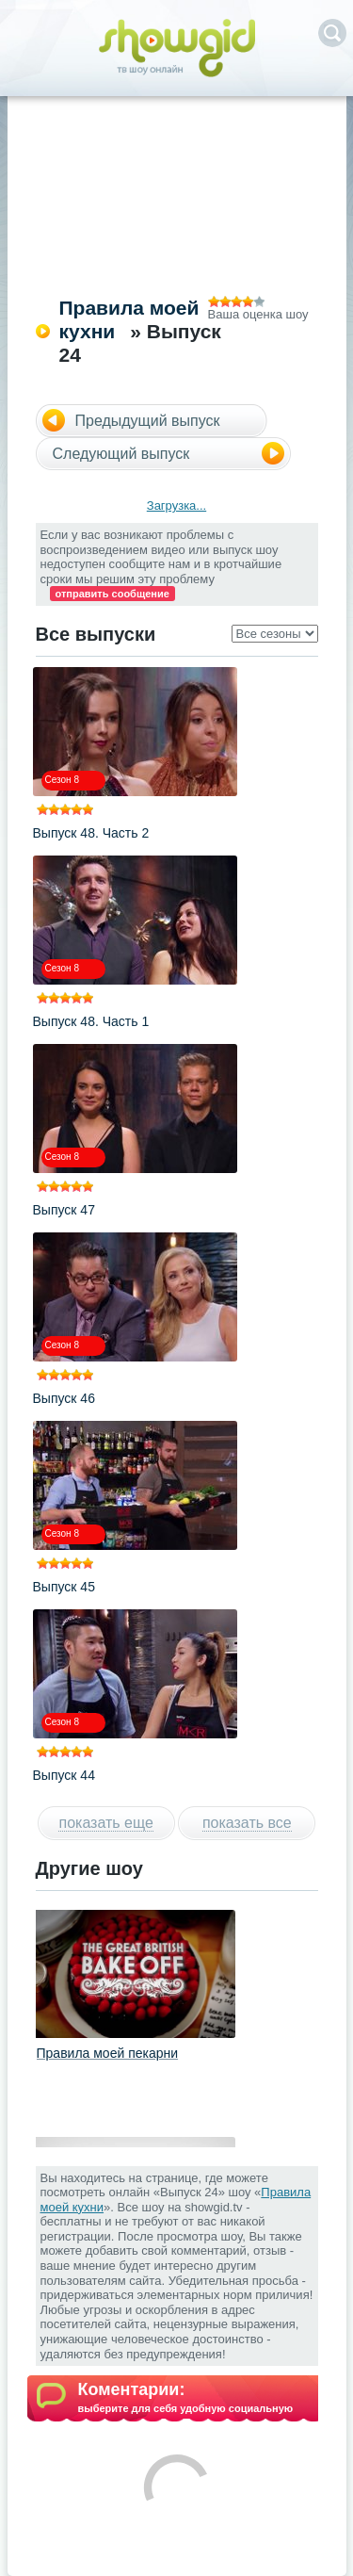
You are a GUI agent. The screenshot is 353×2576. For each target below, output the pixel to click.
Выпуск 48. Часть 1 (91, 1021)
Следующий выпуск (121, 454)
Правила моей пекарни (108, 2053)
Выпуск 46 (64, 1398)
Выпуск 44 (64, 1775)
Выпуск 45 (64, 1586)
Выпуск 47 (64, 1209)
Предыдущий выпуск (147, 421)
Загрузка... (176, 505)
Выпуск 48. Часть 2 (91, 832)
